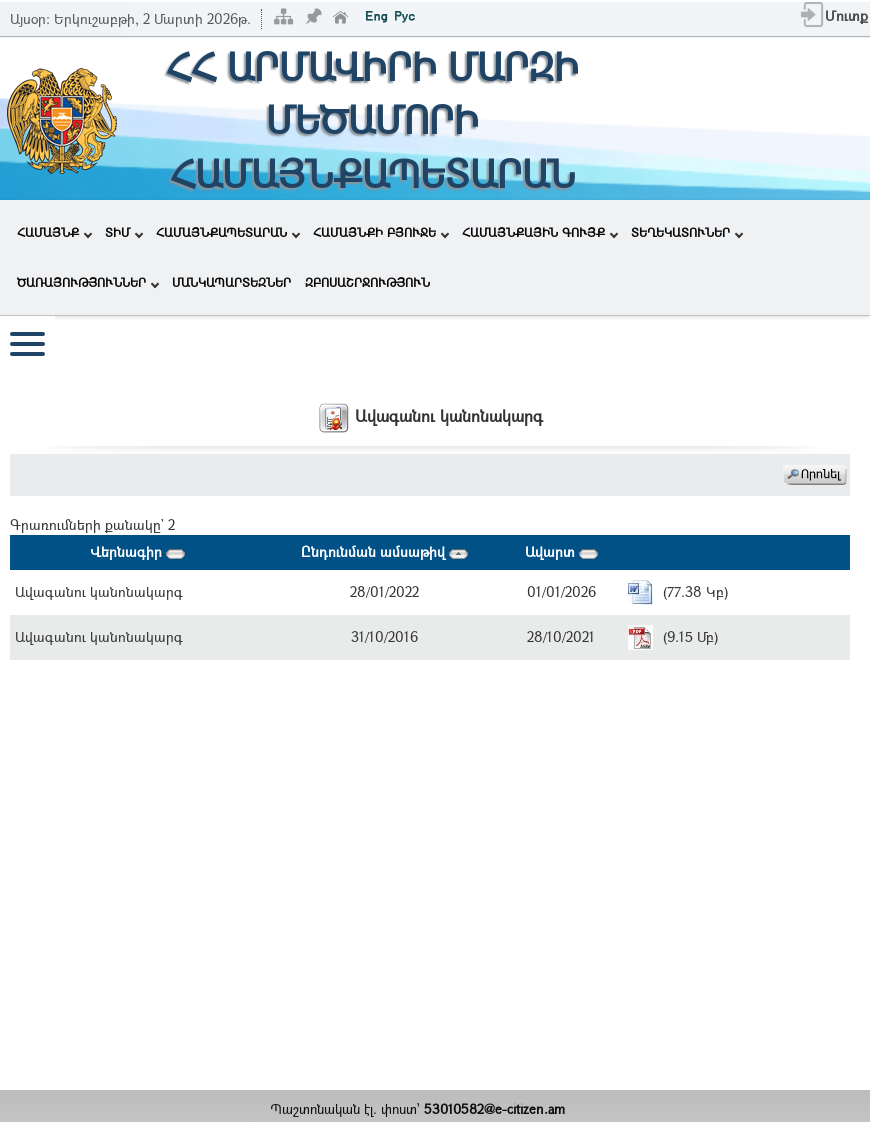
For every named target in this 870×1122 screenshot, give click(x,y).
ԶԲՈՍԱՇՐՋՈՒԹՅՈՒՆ (367, 282)
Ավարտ (561, 551)
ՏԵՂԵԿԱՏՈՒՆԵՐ (687, 232)
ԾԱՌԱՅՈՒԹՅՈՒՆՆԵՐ (88, 282)
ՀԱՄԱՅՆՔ (54, 232)
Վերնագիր (137, 551)
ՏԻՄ (124, 232)
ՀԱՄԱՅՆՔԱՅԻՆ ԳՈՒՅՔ (540, 232)
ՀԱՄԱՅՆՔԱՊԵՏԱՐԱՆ (228, 232)
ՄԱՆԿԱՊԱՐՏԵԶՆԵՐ (231, 282)
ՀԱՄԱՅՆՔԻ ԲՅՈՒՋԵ (381, 232)
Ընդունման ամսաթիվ (384, 551)
